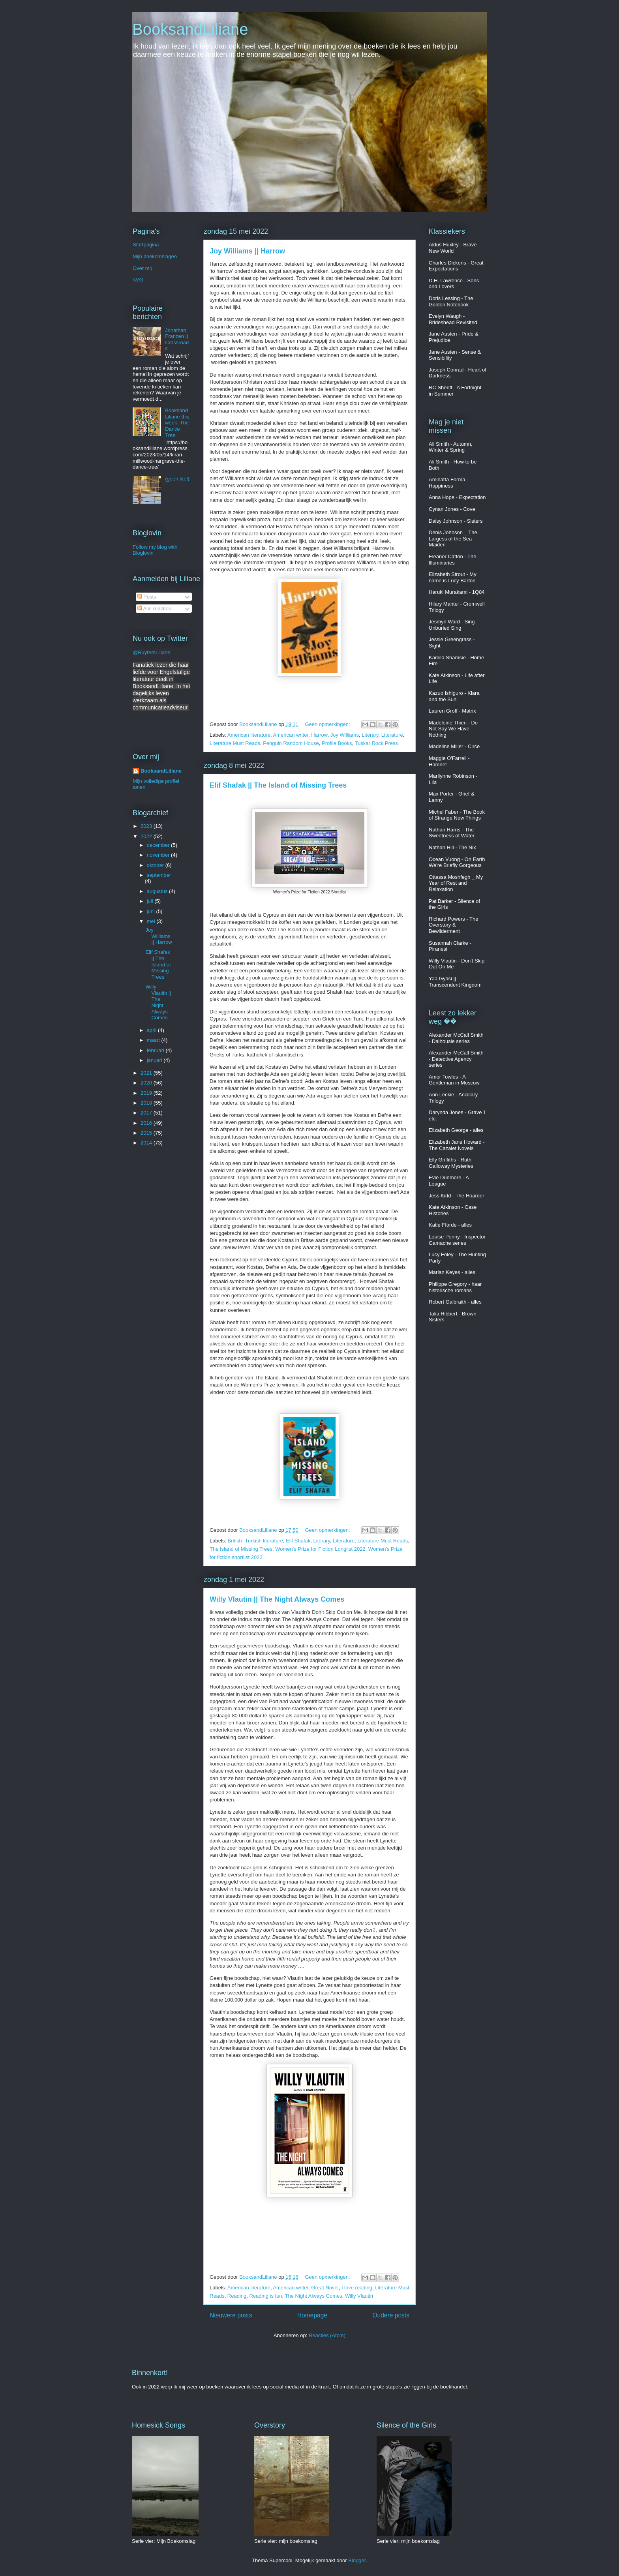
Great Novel (324, 2288)
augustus (158, 891)
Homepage (312, 2315)
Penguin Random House (291, 743)
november (159, 855)
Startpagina (146, 245)
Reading (236, 2296)
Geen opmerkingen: (328, 724)
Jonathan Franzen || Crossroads (177, 339)
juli (151, 901)
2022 (147, 836)
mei (152, 921)
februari (156, 1050)
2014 (147, 1143)
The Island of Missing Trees (241, 1549)
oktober (156, 865)
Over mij (142, 268)
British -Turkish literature (255, 1541)
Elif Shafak (298, 1541)
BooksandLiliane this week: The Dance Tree (177, 422)
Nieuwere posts (231, 2315)
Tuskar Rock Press (376, 743)
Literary (370, 735)
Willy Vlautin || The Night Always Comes (277, 1599)
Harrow (319, 735)
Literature (392, 735)
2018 (147, 1103)
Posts (146, 597)
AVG (138, 280)
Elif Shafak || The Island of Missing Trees (278, 785)
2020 (147, 1083)
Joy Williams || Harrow (247, 251)
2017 (147, 1113)
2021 (147, 1073)
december (159, 845)
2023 (147, 826)
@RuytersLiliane (152, 652)
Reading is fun (265, 2296)
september (159, 875)
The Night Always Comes (313, 2296)
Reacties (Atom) (327, 2335)
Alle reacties (154, 609)
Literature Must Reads (235, 743)
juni (151, 911)
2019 (147, 1093)
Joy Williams (344, 735)
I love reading (356, 2288)
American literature (248, 735)
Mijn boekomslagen (155, 256)
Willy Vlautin (359, 2296)
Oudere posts (390, 2315)
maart (154, 1040)
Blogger (357, 2560)
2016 (147, 1123)
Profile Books (337, 743)
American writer (290, 735)
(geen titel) (177, 479)
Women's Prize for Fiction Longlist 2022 (320, 1549)
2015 (147, 1133)
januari (155, 1060)
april (152, 1030)
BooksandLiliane (190, 29)
